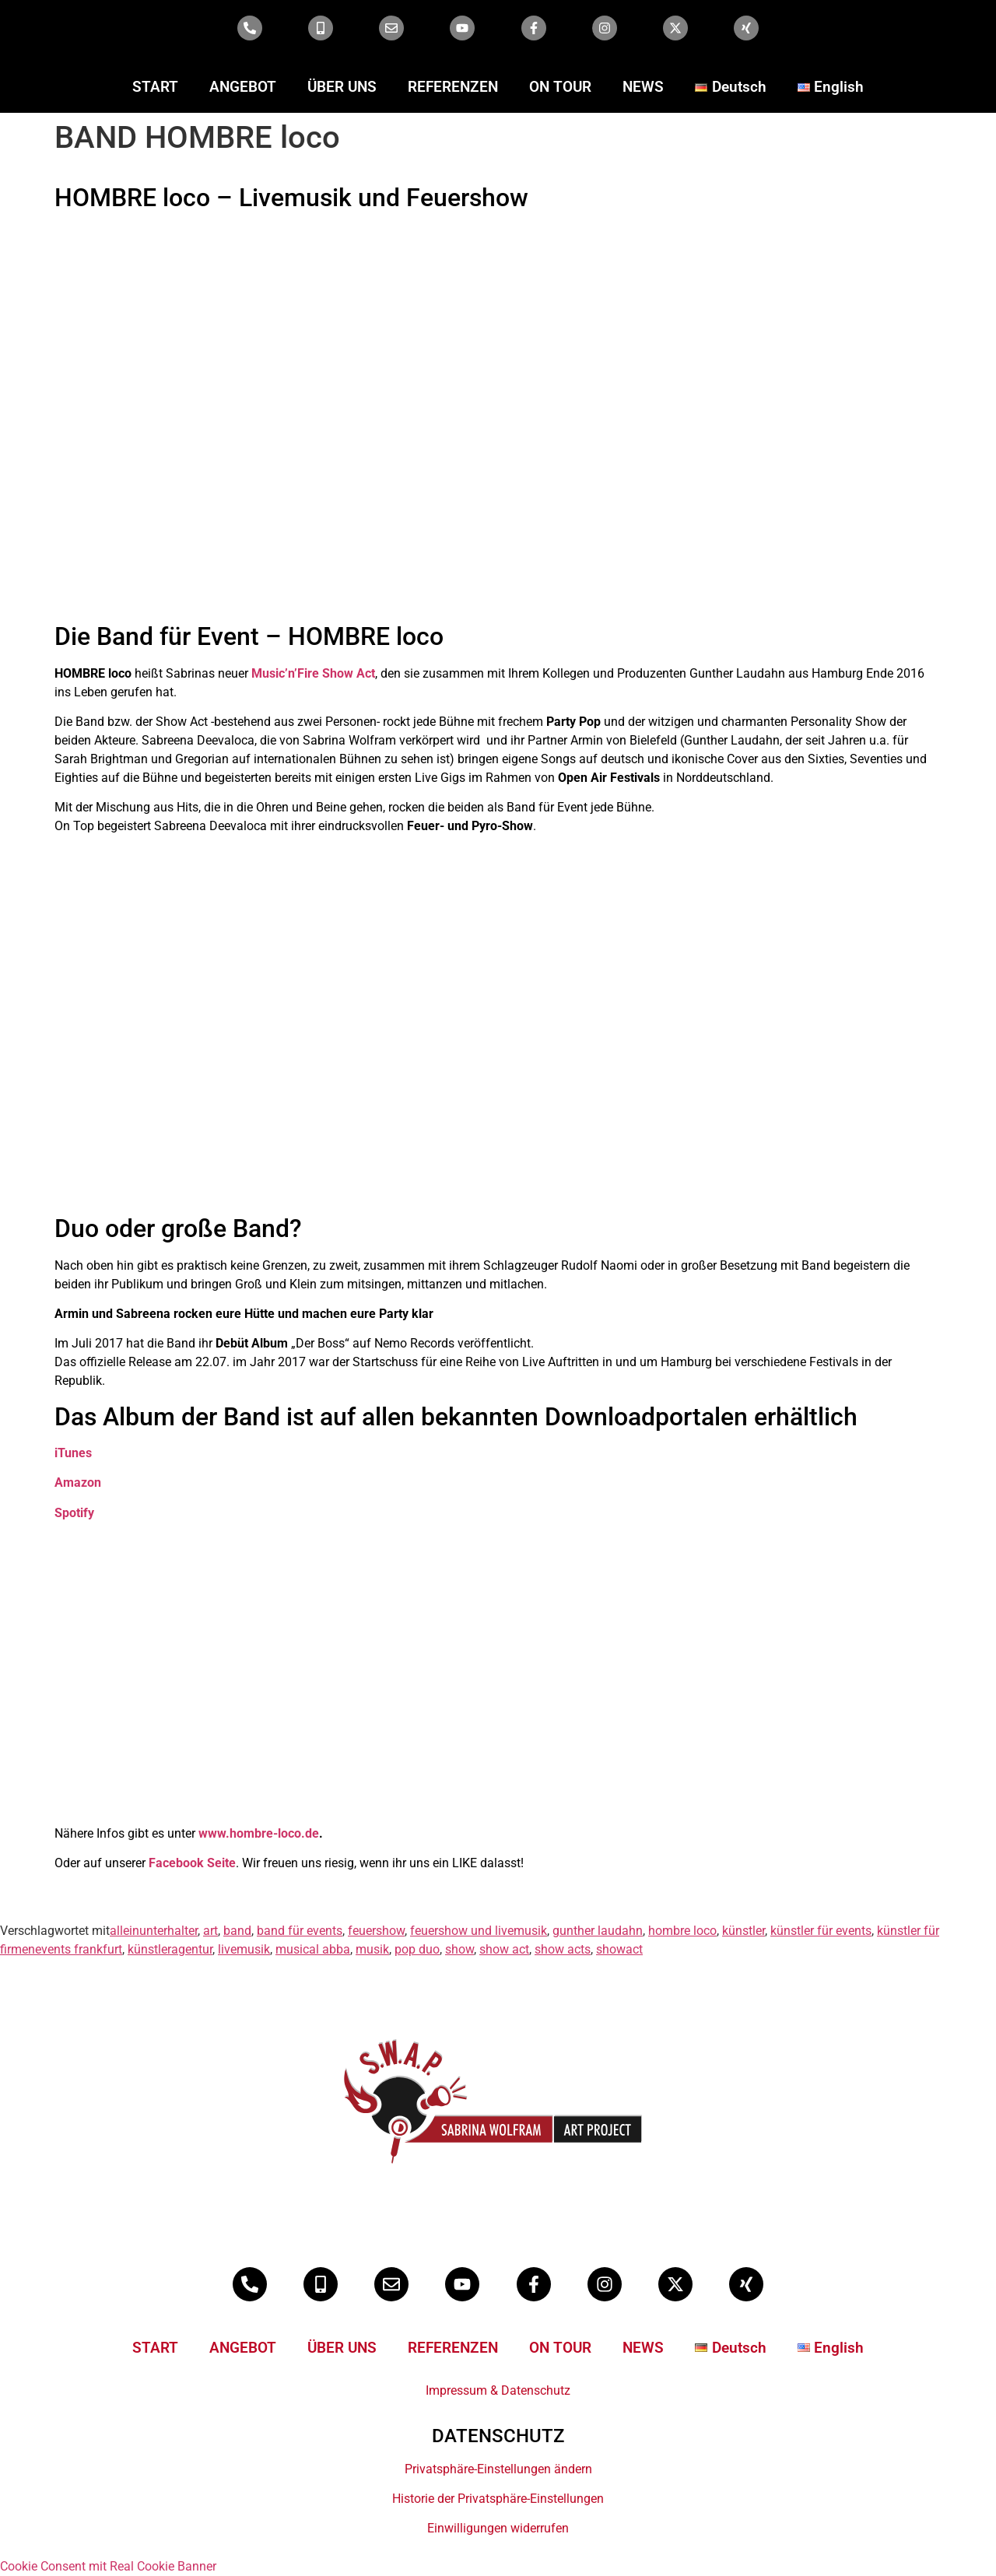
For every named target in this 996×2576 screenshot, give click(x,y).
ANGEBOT (242, 87)
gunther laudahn (597, 1930)
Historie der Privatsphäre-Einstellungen (498, 2498)
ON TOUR (560, 87)
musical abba (312, 1949)
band (237, 1930)
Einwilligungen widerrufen (498, 2528)
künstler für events (821, 1930)
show (459, 1949)
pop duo (417, 1949)
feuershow (376, 1930)
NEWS (643, 87)
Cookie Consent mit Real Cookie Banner (108, 2566)
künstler (743, 1930)
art (210, 1930)
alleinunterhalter (154, 1930)
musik (372, 1949)
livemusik (244, 1949)
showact (619, 1949)
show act (504, 1949)
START (155, 87)
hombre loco (682, 1930)
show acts (563, 1949)
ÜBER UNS (342, 87)
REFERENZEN (453, 87)
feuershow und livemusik (478, 1930)
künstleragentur (170, 1949)
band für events (299, 1930)
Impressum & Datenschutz (498, 2390)
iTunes (73, 1453)
